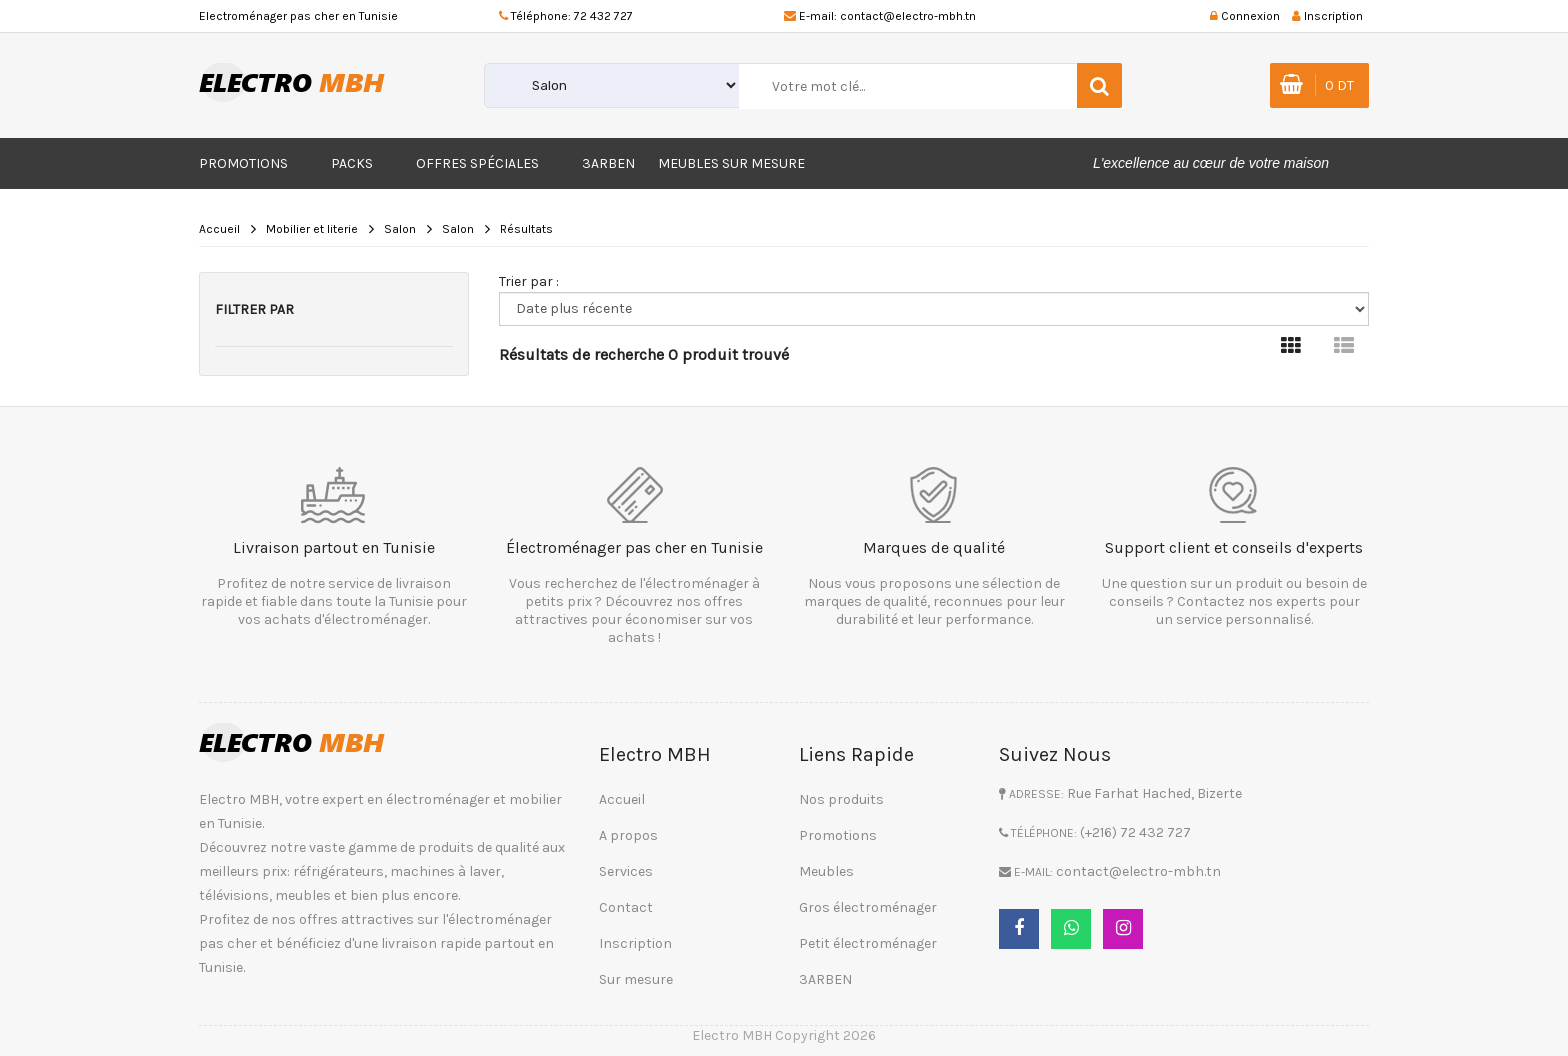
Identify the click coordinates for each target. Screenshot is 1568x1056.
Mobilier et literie (312, 229)
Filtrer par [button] (254, 309)
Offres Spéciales (477, 163)
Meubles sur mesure (731, 163)
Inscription (635, 943)
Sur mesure (636, 979)
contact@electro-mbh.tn (908, 16)
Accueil (219, 229)
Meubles (826, 871)
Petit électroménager (868, 943)
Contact (626, 907)
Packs (352, 163)
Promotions (243, 163)
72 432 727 (603, 16)
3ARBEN (608, 163)
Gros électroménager (868, 907)
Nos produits (841, 799)
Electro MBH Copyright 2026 (784, 1035)
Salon (400, 229)
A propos (628, 835)
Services (626, 871)
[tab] (1291, 346)
